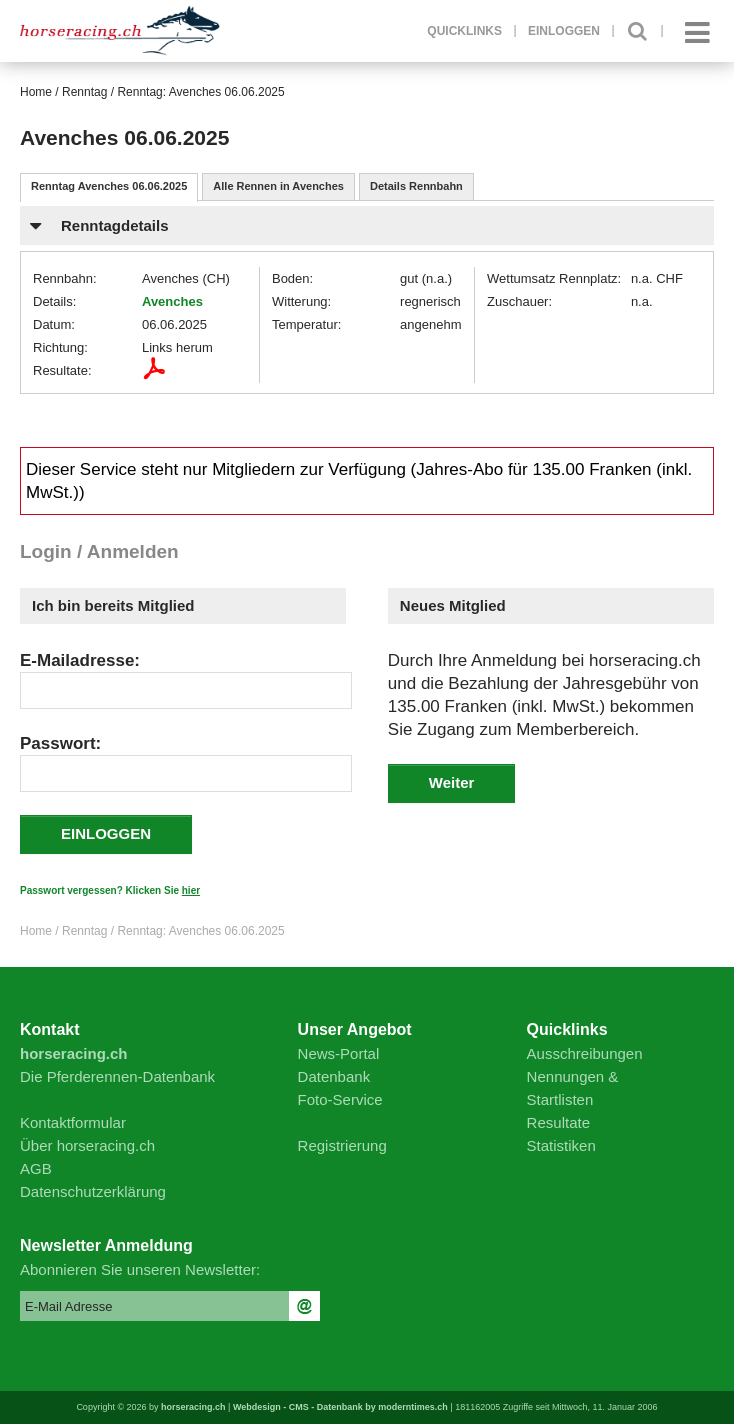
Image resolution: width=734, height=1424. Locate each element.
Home (36, 92)
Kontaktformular (73, 1122)
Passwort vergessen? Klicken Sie (110, 890)
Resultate (558, 1122)
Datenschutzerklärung (93, 1191)
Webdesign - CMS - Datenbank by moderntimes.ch (340, 1407)
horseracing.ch (193, 1407)
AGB (36, 1168)
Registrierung (342, 1145)
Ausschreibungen (585, 1053)
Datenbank (334, 1076)
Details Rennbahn (416, 186)
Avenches (172, 301)
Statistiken (561, 1145)
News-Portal (339, 1053)
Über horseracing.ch (87, 1145)
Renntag (84, 92)
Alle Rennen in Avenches (278, 186)
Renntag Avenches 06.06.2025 (109, 186)
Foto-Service (340, 1099)
